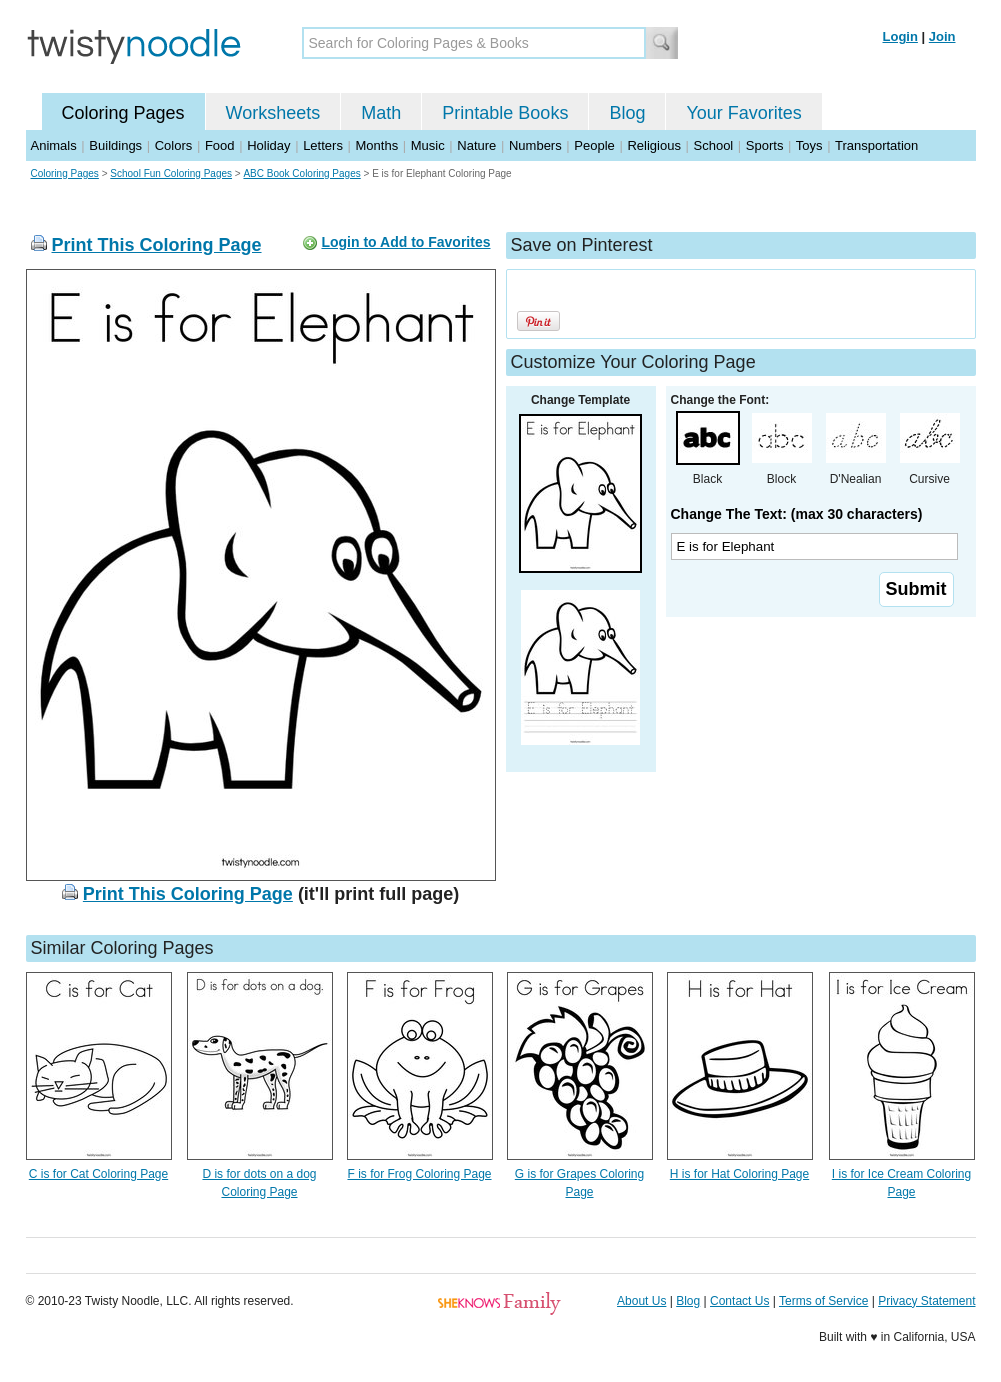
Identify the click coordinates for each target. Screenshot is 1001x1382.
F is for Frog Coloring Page (419, 1174)
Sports (765, 145)
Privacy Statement (926, 1301)
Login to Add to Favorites (405, 242)
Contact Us (739, 1301)
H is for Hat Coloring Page (739, 1174)
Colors (174, 145)
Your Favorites (743, 113)
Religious (653, 145)
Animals (54, 145)
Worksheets (273, 113)
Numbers (535, 145)
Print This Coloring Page (157, 245)
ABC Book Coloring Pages (301, 173)
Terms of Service (823, 1301)
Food (220, 145)
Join (942, 36)
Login (900, 36)
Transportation (876, 145)
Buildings (115, 145)
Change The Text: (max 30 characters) (797, 514)
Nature (476, 145)
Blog (627, 113)
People (594, 145)
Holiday (268, 145)
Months (377, 145)
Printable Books (505, 113)
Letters (323, 145)
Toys (809, 145)
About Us (641, 1301)
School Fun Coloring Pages (171, 173)
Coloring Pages (123, 113)
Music (428, 145)
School (714, 145)
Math (381, 113)
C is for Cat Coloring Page (98, 1174)
